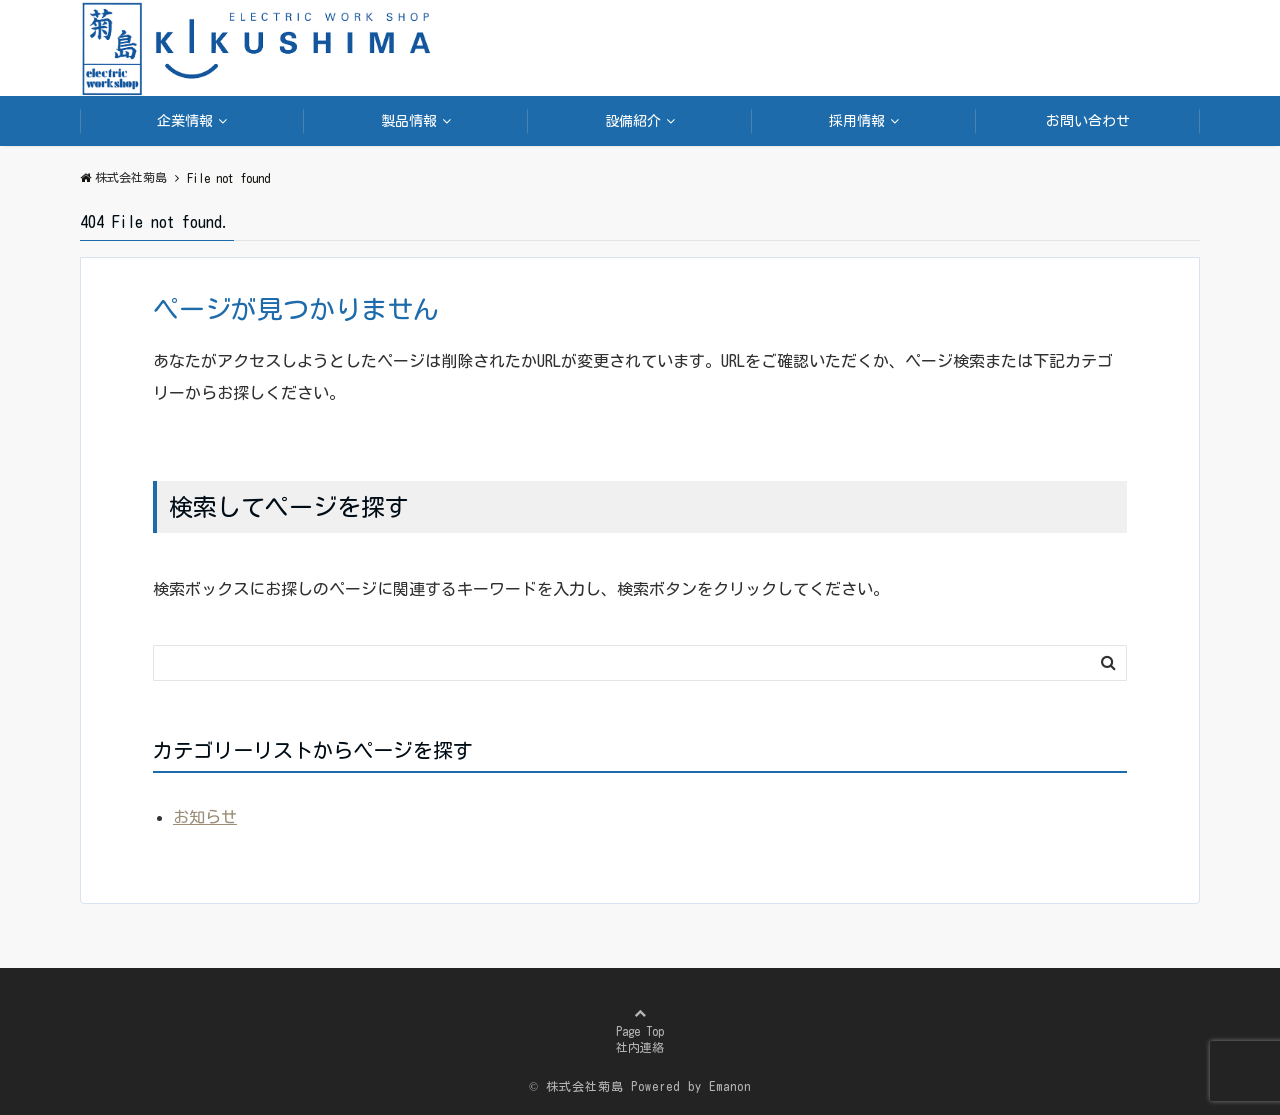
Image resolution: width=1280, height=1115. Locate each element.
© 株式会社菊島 (576, 1086)
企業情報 (185, 121)
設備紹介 (633, 121)
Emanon (730, 1086)
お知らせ (205, 817)
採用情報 (857, 121)
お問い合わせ (1088, 121)
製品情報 (409, 121)
